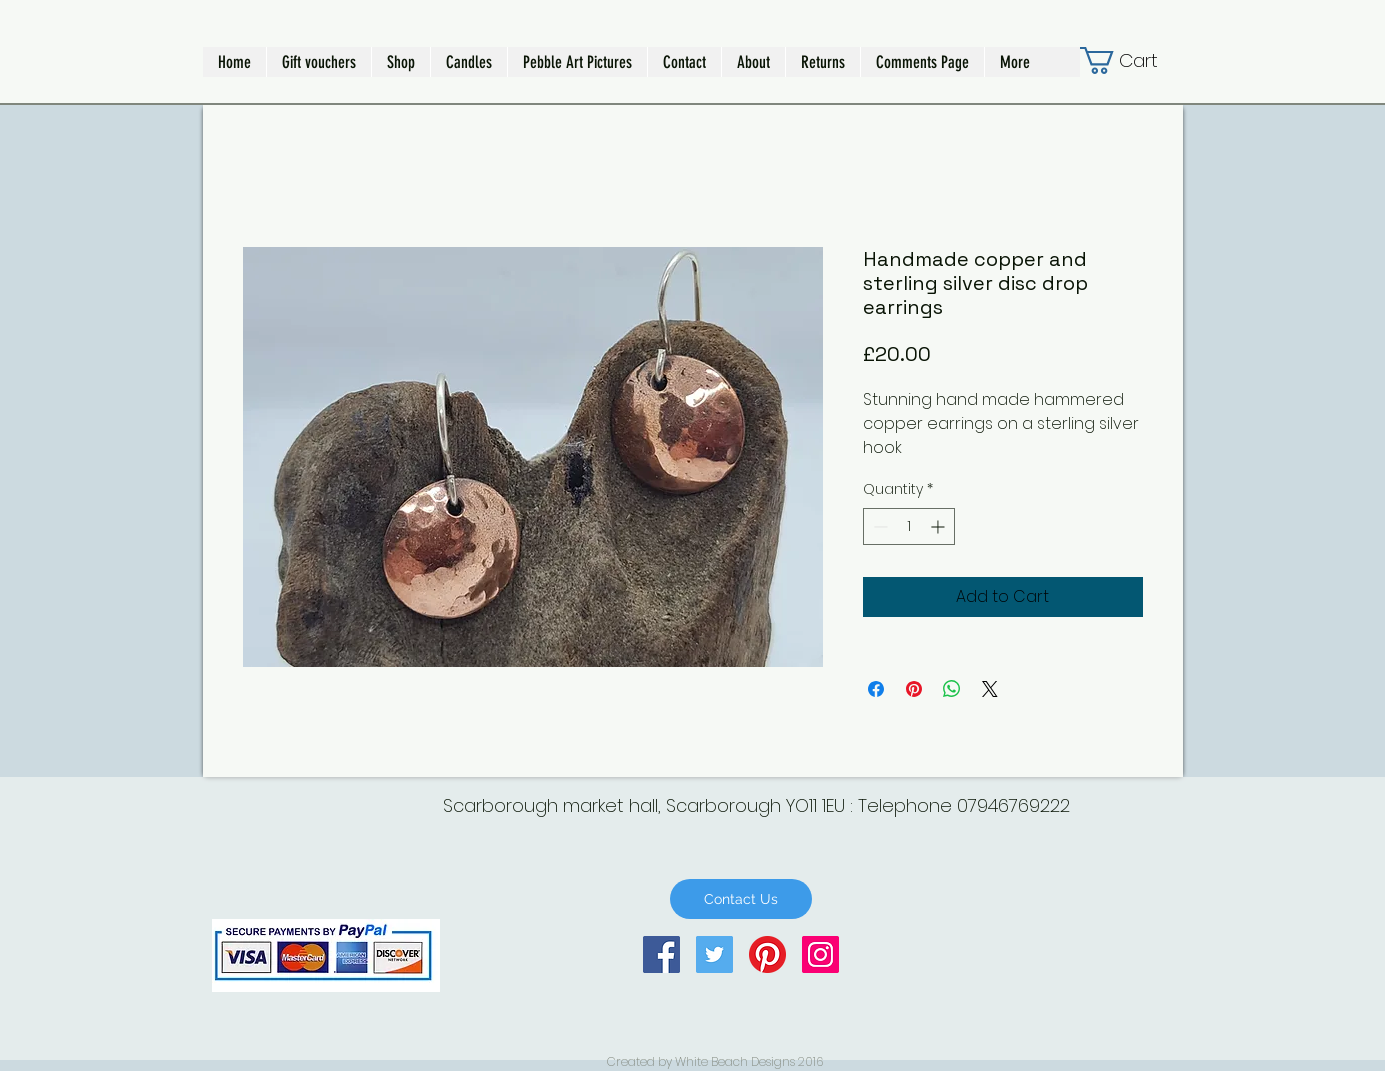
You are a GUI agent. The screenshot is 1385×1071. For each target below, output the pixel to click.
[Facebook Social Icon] (661, 954)
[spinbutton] (909, 526)
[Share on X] (990, 689)
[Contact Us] (741, 899)
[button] (400, 62)
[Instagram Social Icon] (820, 954)
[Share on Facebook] (876, 689)
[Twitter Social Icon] (714, 954)
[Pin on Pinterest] (914, 689)
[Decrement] (878, 526)
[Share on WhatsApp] (952, 689)
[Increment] (939, 526)
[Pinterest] (767, 954)
